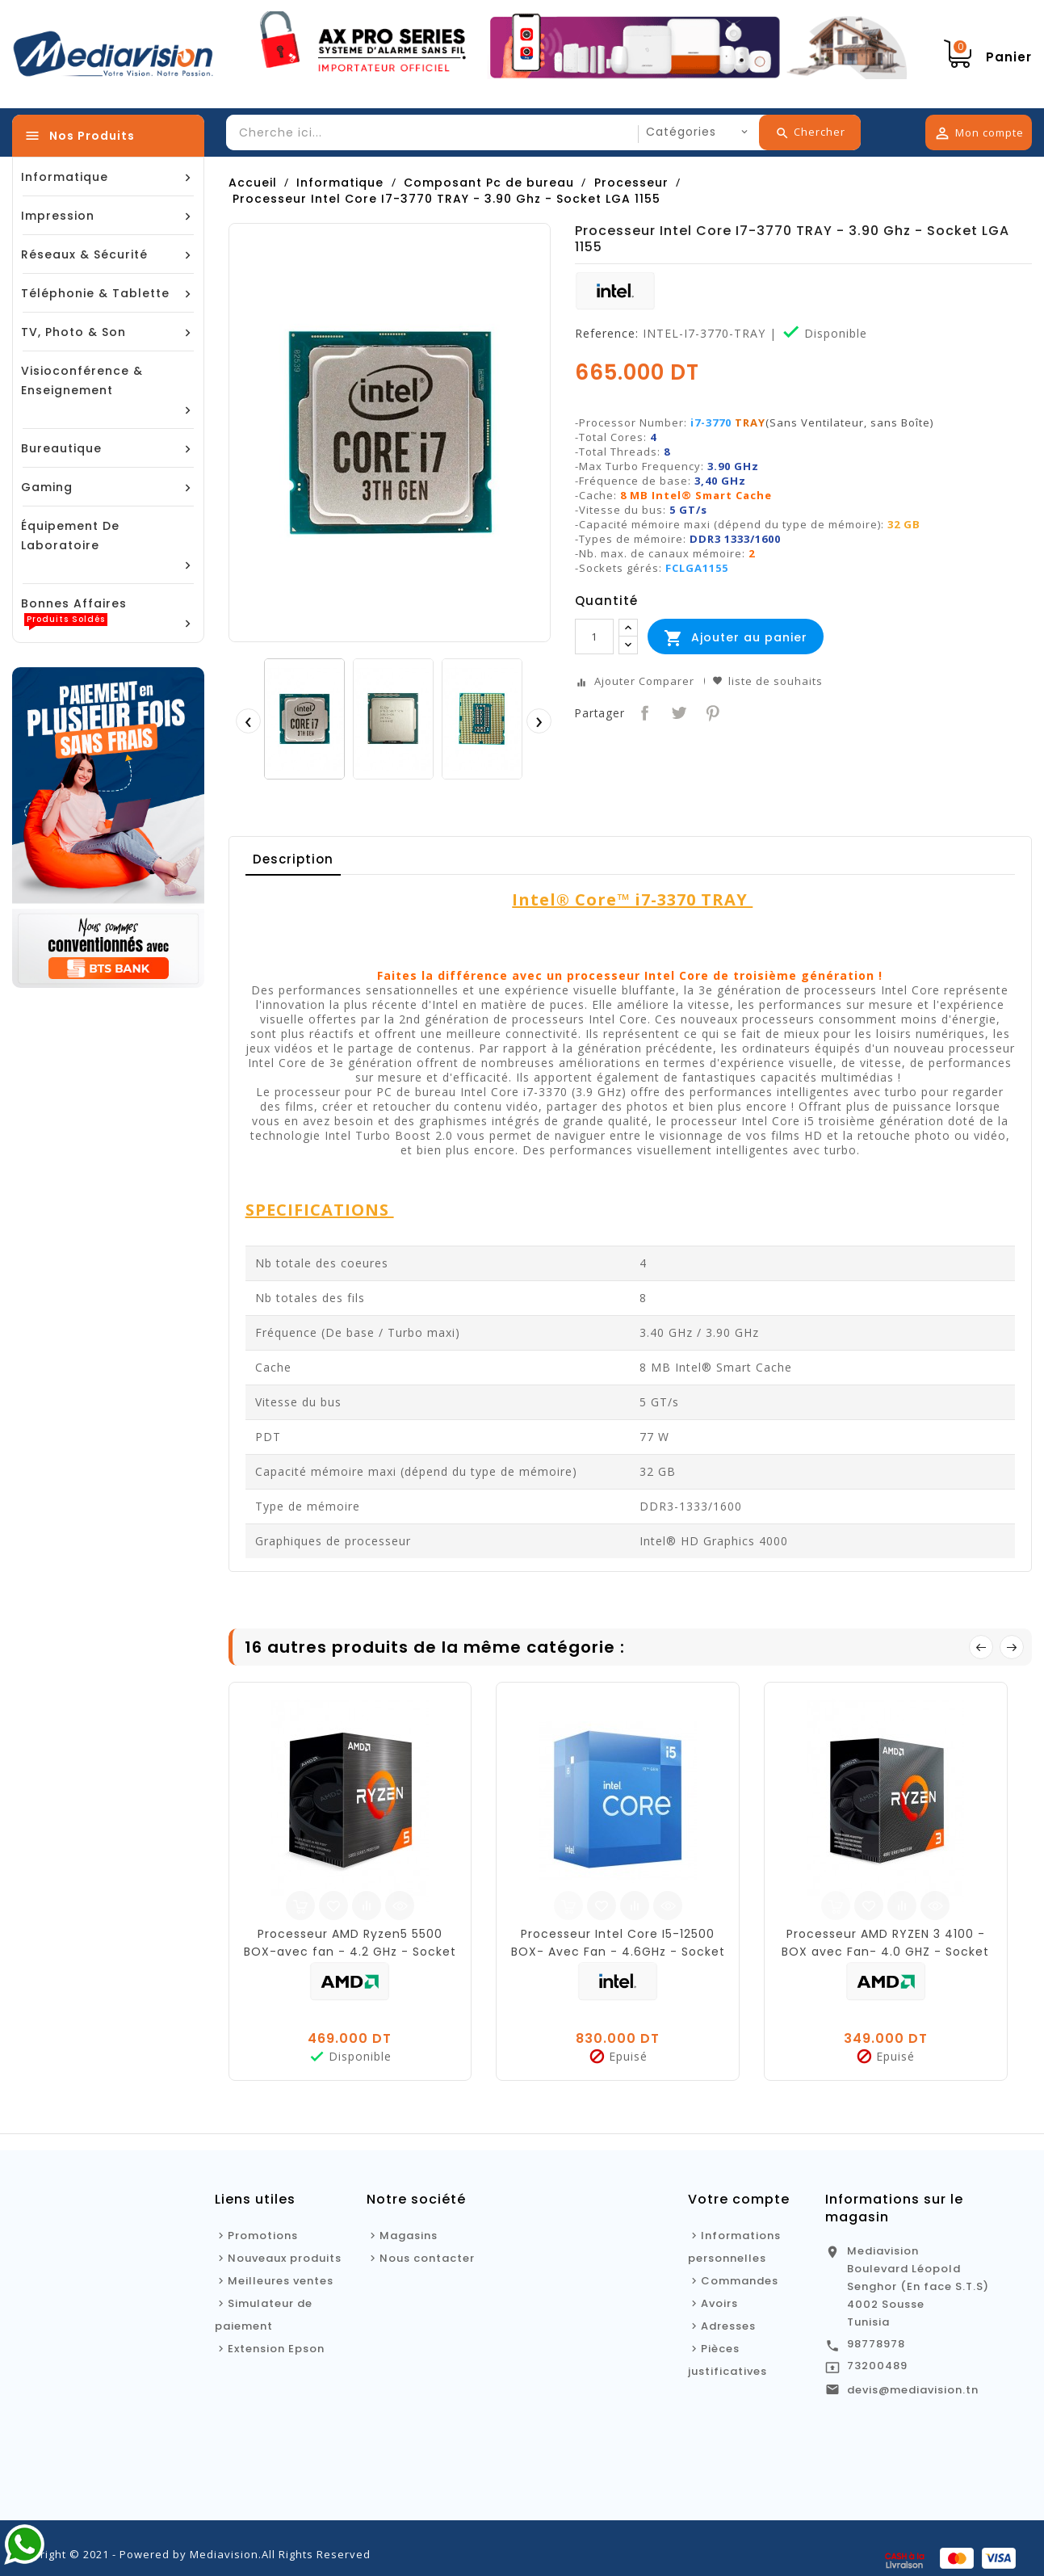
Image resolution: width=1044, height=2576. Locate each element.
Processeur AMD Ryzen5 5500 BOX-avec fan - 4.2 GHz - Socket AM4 (350, 1951)
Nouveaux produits (285, 2258)
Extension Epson (276, 2348)
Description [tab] (293, 859)
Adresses (728, 2326)
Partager (643, 711)
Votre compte (739, 2199)
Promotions (263, 2235)
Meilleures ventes (280, 2280)
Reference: (607, 333)
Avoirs (719, 2303)
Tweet (677, 711)
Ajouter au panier (735, 638)
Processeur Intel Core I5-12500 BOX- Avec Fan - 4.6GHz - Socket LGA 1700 (618, 1951)
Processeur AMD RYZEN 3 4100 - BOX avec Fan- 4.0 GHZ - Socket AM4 (885, 1951)
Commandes (739, 2280)
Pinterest (711, 711)
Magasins (408, 2235)
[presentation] (248, 720)
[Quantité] (594, 636)
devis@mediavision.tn (913, 2389)
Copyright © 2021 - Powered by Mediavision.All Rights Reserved (191, 2554)
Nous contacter (427, 2258)
